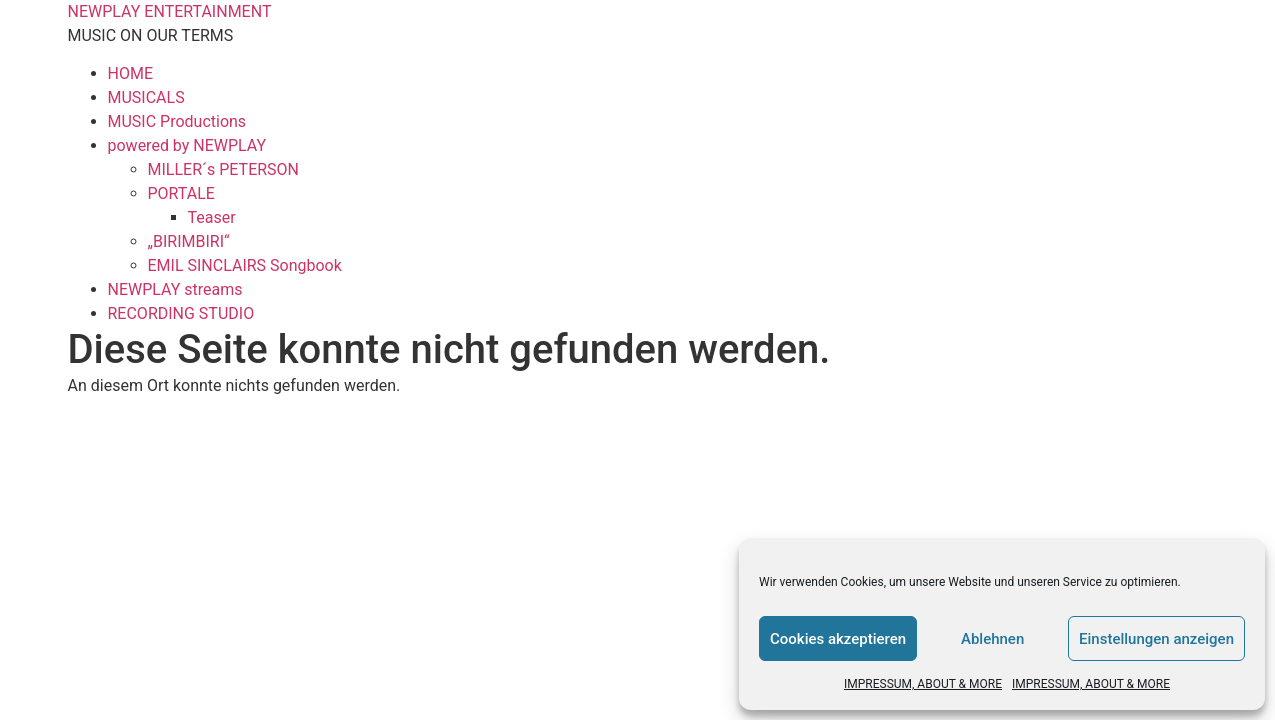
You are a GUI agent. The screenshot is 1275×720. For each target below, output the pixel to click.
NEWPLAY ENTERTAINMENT (170, 11)
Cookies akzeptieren (838, 639)
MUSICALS (146, 97)
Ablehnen (992, 639)
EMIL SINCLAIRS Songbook (245, 265)
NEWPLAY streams (175, 289)
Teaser (212, 217)
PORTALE (181, 193)
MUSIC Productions (177, 121)
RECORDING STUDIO (181, 313)
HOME (130, 73)
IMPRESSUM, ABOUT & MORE (923, 684)
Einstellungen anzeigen (1156, 639)
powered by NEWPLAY (187, 145)
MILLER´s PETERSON (224, 169)
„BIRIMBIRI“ (189, 241)
